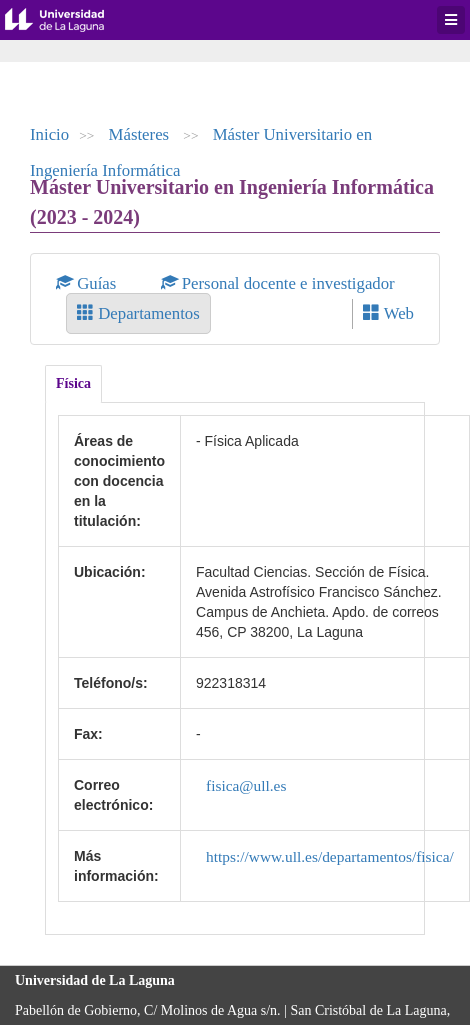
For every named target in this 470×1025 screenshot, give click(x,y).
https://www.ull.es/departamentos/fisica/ (330, 856)
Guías (88, 283)
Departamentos (138, 313)
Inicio (49, 134)
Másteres (141, 134)
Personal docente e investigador (278, 283)
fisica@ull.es (246, 785)
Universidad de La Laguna (70, 20)
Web (388, 313)
